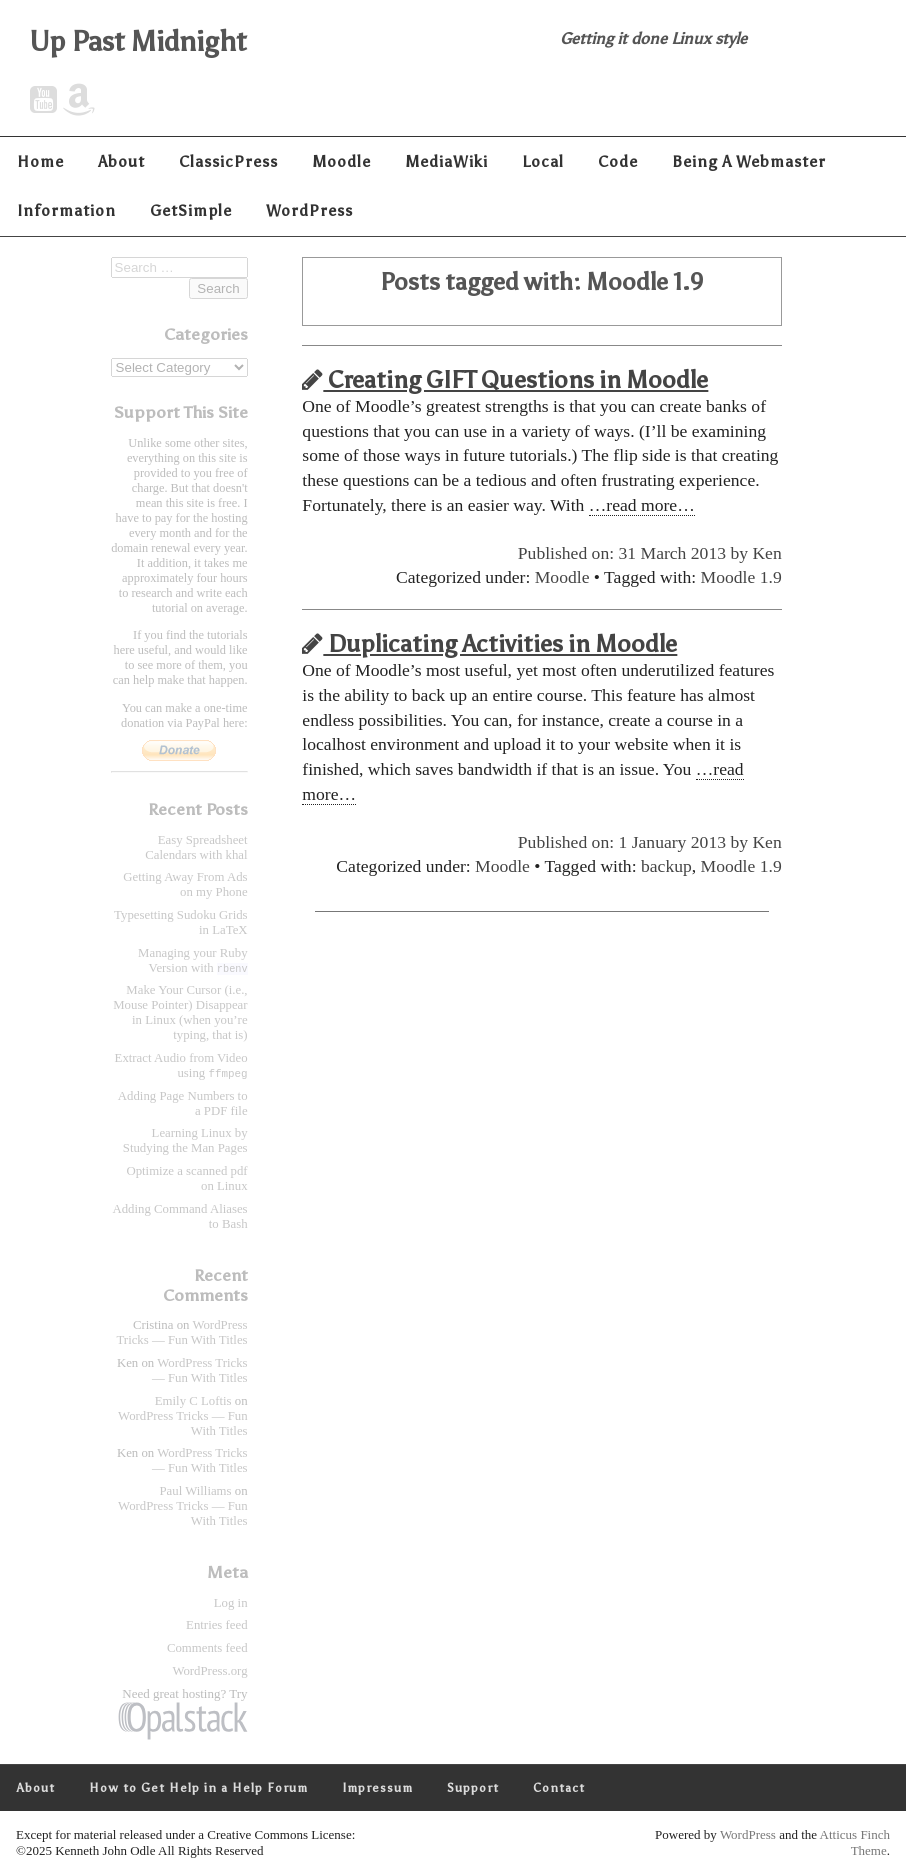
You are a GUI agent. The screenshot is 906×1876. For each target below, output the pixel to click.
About (121, 161)
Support (473, 1789)
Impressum (377, 1789)
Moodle (341, 161)
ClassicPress (228, 161)
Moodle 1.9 (741, 577)
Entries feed (216, 1626)
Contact (559, 1789)
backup (666, 866)
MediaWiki (446, 161)
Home (40, 161)
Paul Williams (195, 1492)
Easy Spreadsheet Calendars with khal (196, 847)
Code (618, 161)
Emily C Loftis (193, 1402)
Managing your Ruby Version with (192, 960)
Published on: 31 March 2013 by (635, 553)
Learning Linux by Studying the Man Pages (185, 1141)
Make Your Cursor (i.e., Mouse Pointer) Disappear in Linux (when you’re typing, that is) (180, 1012)
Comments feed (207, 1649)
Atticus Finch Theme (855, 1843)
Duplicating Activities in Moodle (489, 643)
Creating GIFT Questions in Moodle (505, 379)
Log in (231, 1604)
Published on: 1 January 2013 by (635, 842)
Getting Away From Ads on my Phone (185, 884)
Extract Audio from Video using (181, 1066)
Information (66, 210)
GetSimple (191, 210)
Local (543, 161)
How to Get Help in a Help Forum (198, 1789)
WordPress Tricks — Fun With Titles (182, 1333)
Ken (766, 553)
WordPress (309, 210)
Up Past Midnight (138, 41)
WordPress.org (209, 1672)
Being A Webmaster (749, 161)
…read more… (642, 505)
